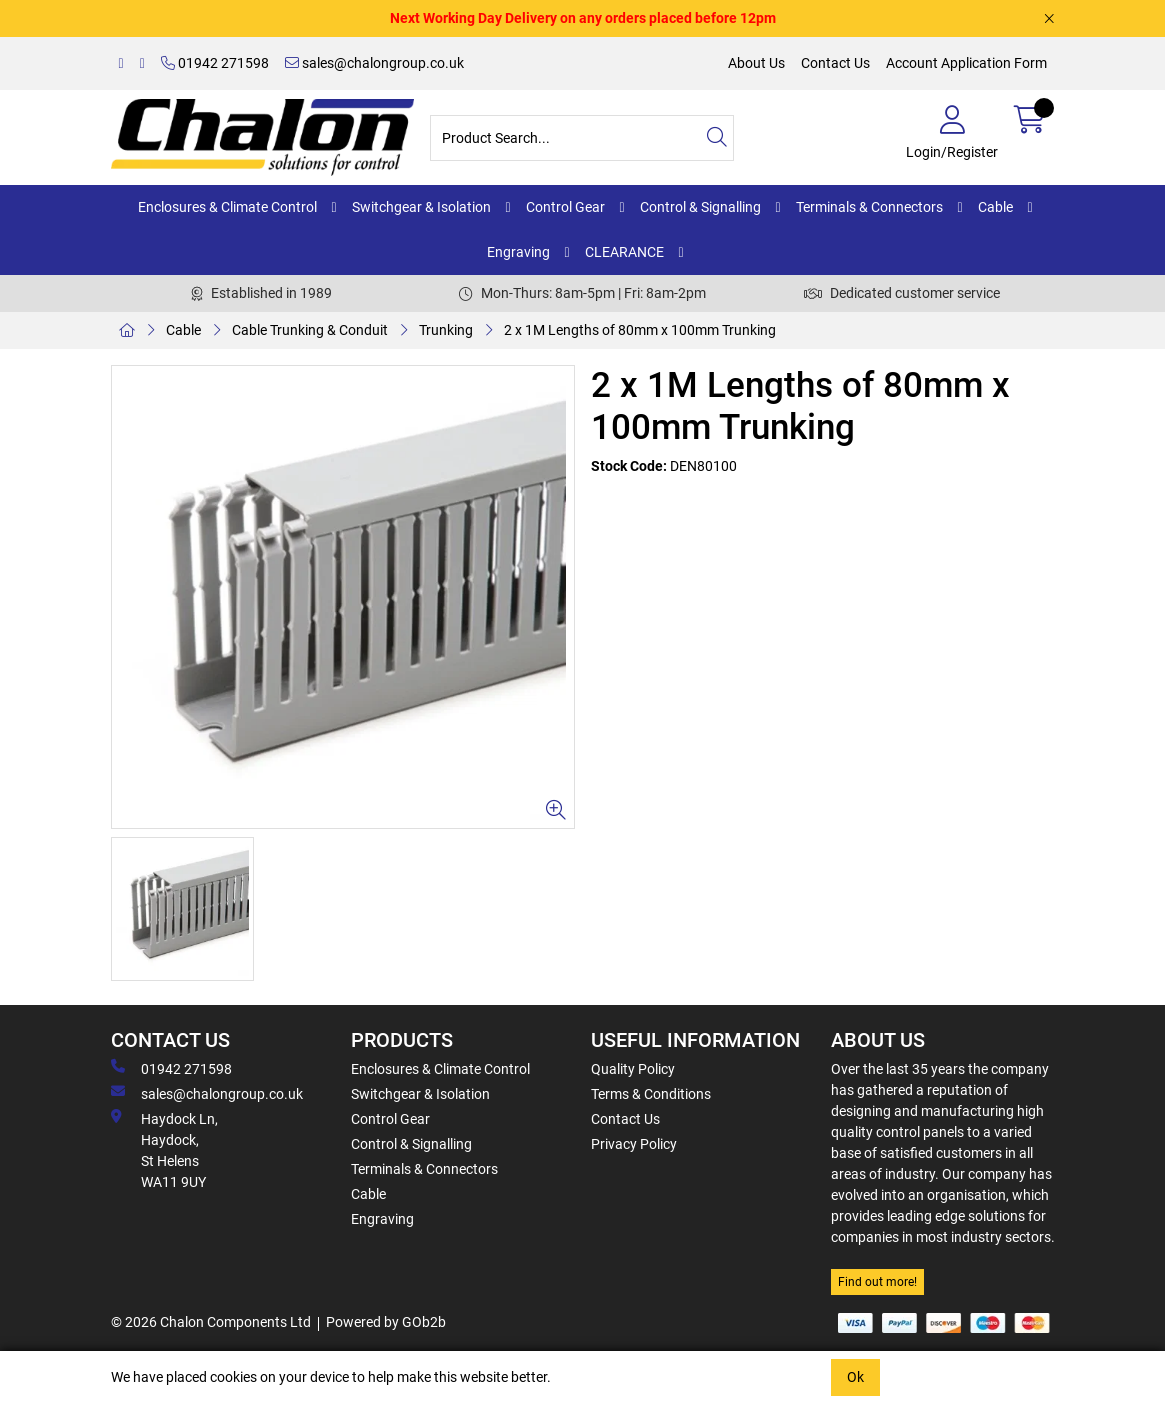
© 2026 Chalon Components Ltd (211, 1322)
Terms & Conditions (651, 1094)
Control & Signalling (700, 207)
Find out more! (877, 1282)
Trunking (446, 330)
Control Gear (565, 207)
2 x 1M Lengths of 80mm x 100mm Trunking (640, 330)
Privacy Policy (634, 1144)
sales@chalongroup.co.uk (374, 63)
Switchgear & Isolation (421, 207)
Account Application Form (966, 63)
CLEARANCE (624, 252)
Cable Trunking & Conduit (310, 330)
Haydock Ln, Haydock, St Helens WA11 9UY (164, 1149)
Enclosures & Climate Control (227, 207)
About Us (756, 63)
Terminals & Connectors (869, 207)
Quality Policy (633, 1069)
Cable (995, 207)
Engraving (518, 252)
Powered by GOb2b (386, 1322)
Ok (855, 1377)
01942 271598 (215, 63)
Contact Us (835, 63)
